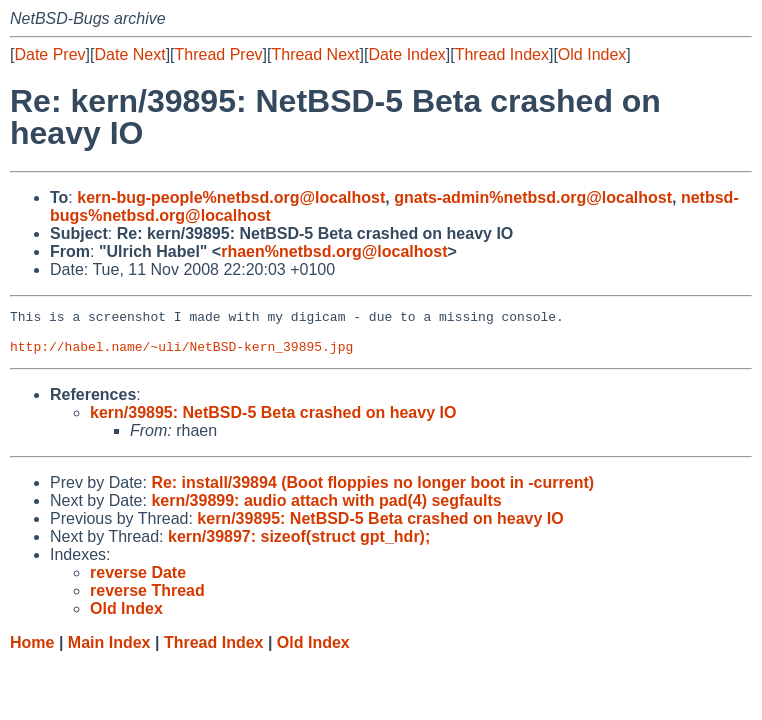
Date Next (129, 54)
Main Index (109, 651)
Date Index (406, 54)
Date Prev (49, 54)
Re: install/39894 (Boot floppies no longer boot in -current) (372, 491)
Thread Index (502, 54)
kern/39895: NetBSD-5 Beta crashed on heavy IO (273, 421)
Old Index (592, 54)
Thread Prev (219, 54)
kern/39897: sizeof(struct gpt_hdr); (299, 545)
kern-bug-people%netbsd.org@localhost (231, 197)
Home (32, 651)
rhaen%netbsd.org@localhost (334, 251)
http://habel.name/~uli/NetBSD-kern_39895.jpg (181, 355)
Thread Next (315, 54)
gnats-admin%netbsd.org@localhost (533, 197)
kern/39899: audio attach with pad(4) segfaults (326, 509)
